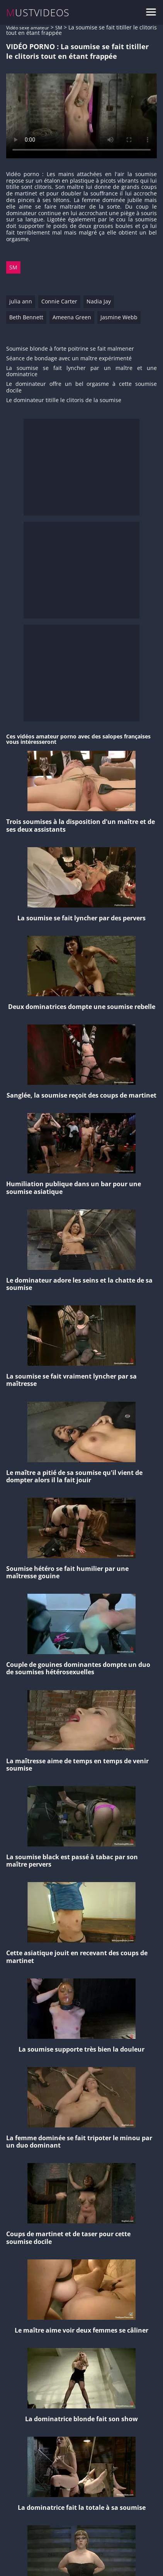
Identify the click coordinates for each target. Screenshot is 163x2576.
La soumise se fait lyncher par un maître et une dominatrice (81, 371)
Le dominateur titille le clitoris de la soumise (63, 400)
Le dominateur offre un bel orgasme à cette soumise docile (81, 387)
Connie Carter (59, 301)
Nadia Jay (99, 301)
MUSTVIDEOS (38, 12)
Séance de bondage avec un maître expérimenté (69, 358)
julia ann (20, 301)
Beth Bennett (26, 317)
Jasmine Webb (119, 317)
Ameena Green (72, 317)
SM (58, 27)
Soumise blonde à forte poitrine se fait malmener (70, 349)
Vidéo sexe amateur (27, 27)
